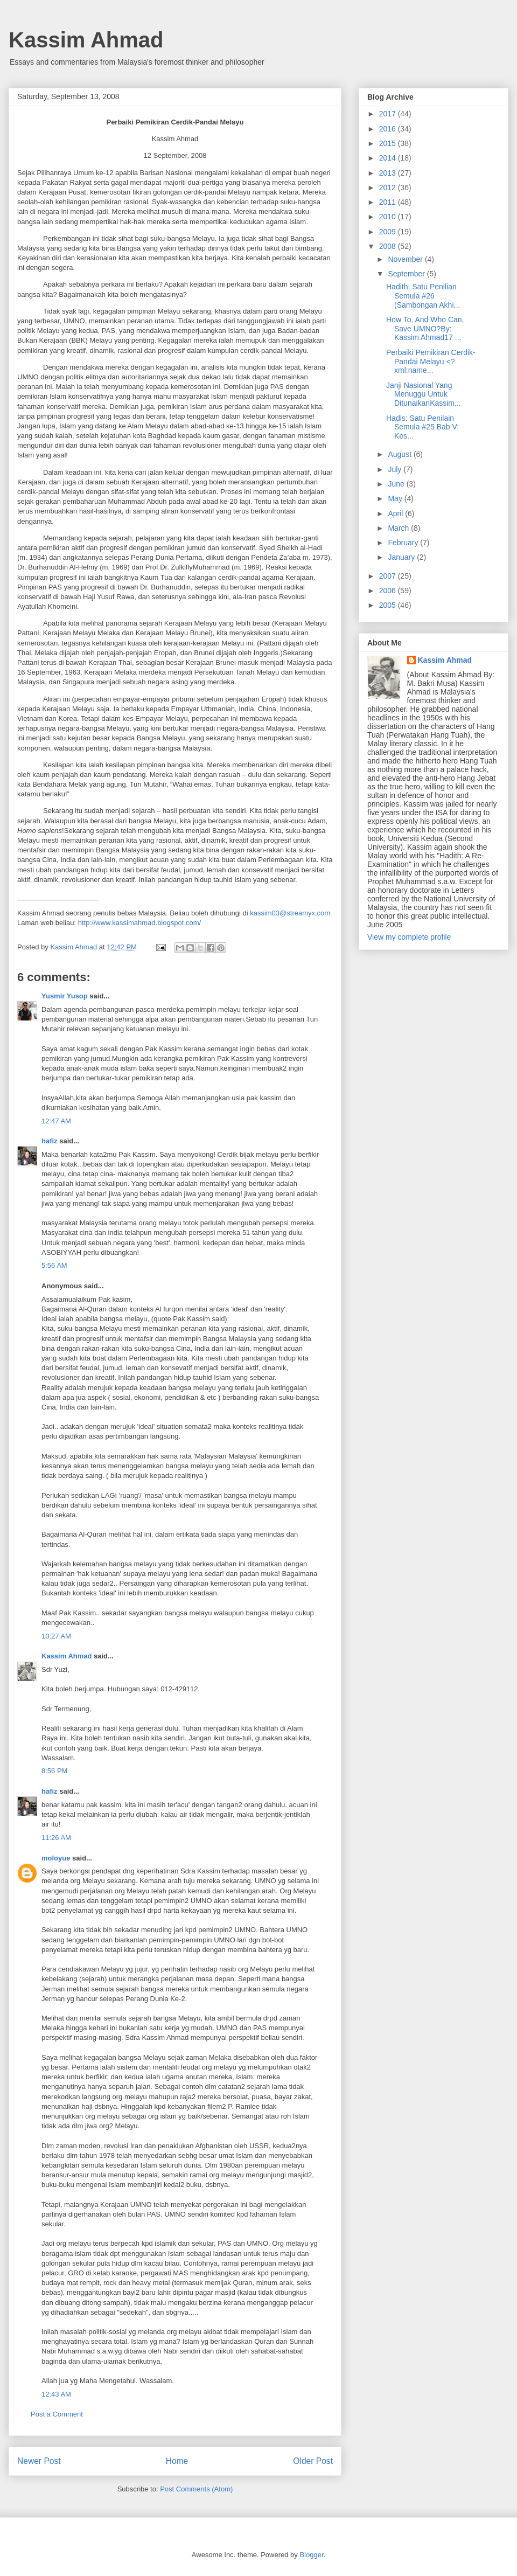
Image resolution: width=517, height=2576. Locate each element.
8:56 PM (54, 1771)
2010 (388, 216)
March (399, 528)
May (396, 498)
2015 (388, 143)
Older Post (313, 2461)
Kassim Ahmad (86, 40)
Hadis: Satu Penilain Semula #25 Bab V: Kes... (422, 427)
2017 (388, 113)
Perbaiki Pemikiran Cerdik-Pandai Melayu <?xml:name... (431, 361)
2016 (388, 128)
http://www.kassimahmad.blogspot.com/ (139, 923)
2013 (388, 173)
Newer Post (39, 2461)
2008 (388, 246)
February (404, 542)
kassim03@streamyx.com (290, 913)
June (397, 484)
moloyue (55, 1858)
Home (177, 2461)
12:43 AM (56, 2394)
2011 (388, 202)
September (407, 273)
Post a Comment (57, 2414)
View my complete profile (409, 937)
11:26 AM (56, 1838)
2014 (388, 158)
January (402, 557)
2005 (388, 605)
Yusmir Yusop (64, 996)
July (395, 469)
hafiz (49, 1141)
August (400, 454)
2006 (388, 590)
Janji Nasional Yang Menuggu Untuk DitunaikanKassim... (423, 394)
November (406, 259)
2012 (388, 187)
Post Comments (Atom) (196, 2489)
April (396, 513)
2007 (388, 576)
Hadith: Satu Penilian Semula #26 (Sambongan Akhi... (423, 295)
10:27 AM (56, 1636)
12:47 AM (56, 1121)
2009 (388, 231)
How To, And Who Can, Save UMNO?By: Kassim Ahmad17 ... (425, 328)
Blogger (311, 2555)
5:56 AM (54, 1265)
